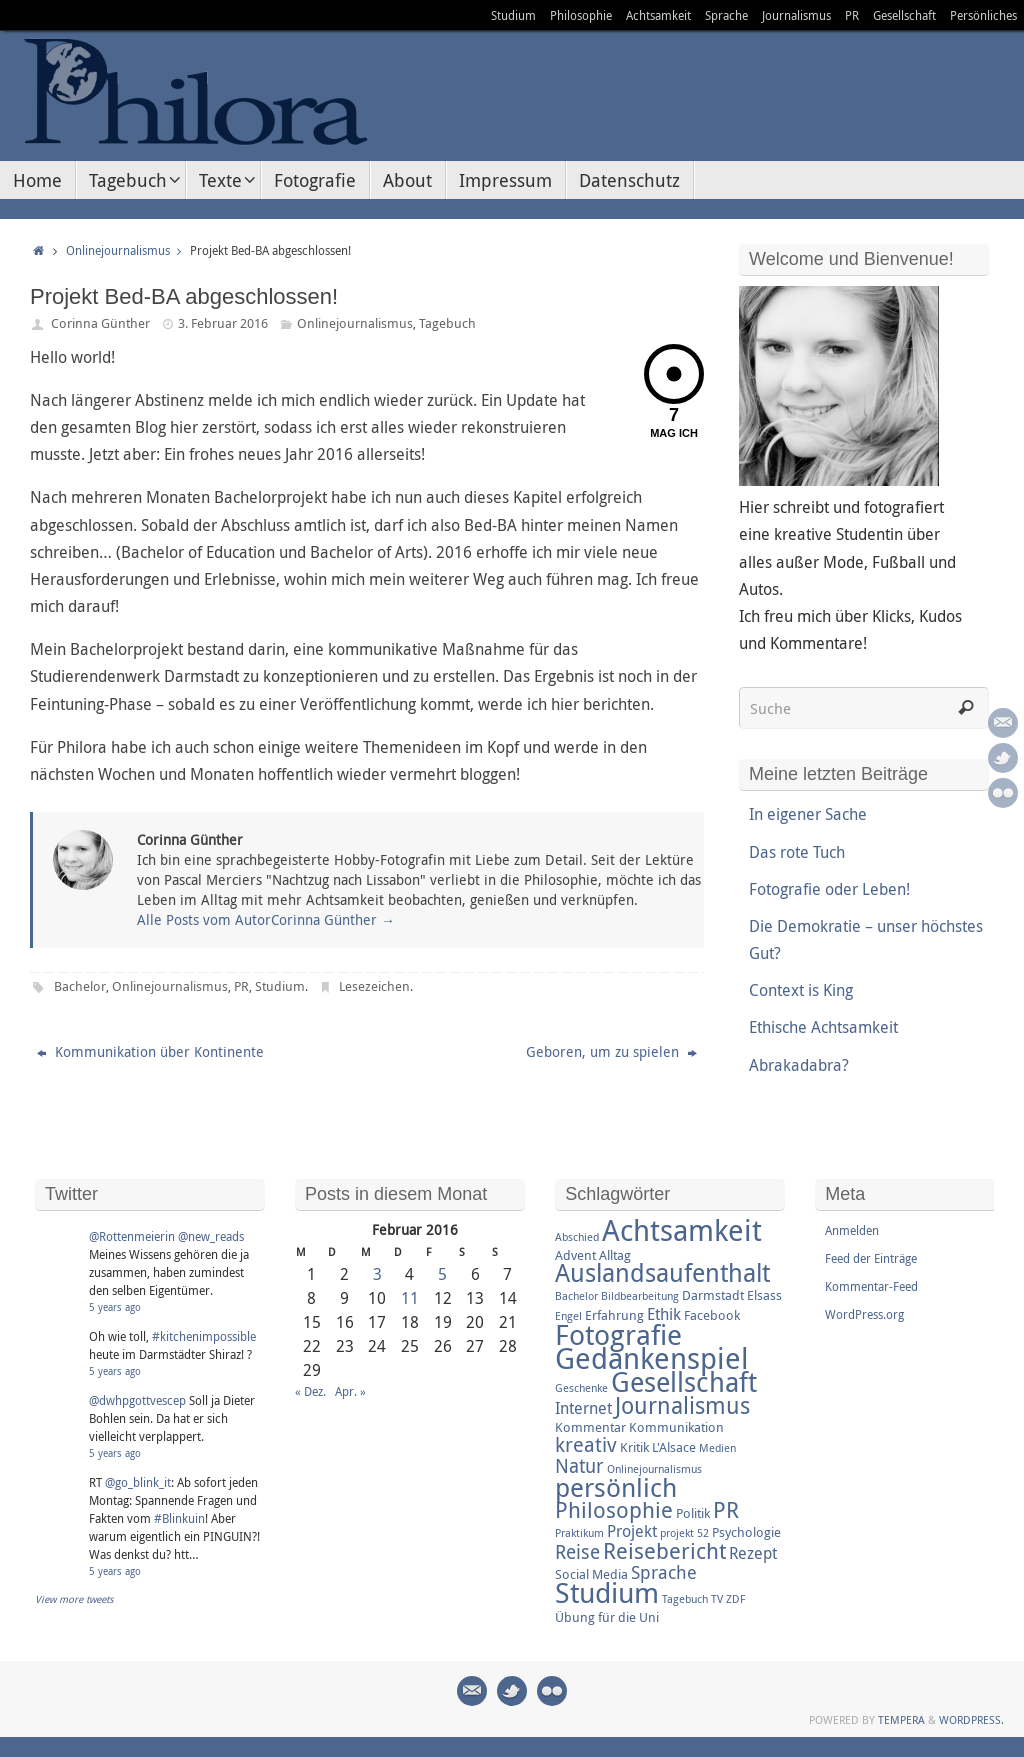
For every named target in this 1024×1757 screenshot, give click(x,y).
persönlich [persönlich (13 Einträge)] (616, 1487)
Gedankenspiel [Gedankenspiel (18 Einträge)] (652, 1358)
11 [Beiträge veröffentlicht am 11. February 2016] (410, 1298)
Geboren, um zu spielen (611, 1051)
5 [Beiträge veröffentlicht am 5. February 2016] (442, 1274)
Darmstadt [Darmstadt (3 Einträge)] (713, 1295)
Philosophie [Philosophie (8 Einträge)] (614, 1509)
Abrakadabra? (799, 1065)
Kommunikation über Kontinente (150, 1051)
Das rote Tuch (797, 852)
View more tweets (74, 1599)
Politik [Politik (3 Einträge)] (693, 1513)
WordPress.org (864, 1314)
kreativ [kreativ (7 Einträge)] (586, 1444)
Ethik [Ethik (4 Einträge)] (664, 1314)
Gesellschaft (904, 15)
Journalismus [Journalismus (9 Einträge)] (682, 1405)
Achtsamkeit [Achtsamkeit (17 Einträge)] (682, 1230)
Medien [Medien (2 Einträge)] (717, 1448)
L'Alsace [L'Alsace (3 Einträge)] (674, 1447)
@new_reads (211, 1236)
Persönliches (983, 15)
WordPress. (971, 1719)
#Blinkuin (179, 1518)
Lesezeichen (374, 986)
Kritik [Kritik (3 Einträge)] (634, 1447)
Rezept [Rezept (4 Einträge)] (753, 1553)
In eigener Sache (808, 814)
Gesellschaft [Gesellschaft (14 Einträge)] (684, 1382)
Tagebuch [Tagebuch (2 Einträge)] (685, 1599)
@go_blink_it (138, 1482)
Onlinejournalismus (128, 250)
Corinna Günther (100, 323)
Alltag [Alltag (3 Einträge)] (615, 1255)
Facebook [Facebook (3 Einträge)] (712, 1315)
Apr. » (350, 1391)
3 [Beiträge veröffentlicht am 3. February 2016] (377, 1274)
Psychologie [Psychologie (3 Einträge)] (746, 1532)
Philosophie (581, 15)
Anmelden (852, 1230)
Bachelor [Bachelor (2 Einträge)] (576, 1296)
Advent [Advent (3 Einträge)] (575, 1255)
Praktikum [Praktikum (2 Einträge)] (579, 1533)
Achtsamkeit (658, 15)
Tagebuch (447, 323)
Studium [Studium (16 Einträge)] (607, 1592)
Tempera (901, 1719)
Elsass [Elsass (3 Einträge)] (764, 1295)
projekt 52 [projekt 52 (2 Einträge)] (684, 1533)
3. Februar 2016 (223, 323)
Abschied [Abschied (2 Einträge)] (577, 1237)
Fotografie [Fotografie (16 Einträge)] (618, 1334)
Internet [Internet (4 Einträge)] (583, 1408)
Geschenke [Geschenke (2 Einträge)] (581, 1388)
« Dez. (310, 1391)
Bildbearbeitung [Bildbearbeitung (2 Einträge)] (640, 1296)
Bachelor (80, 986)
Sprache (726, 15)
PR (852, 15)
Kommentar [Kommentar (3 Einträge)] (590, 1427)
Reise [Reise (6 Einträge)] (577, 1552)
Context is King (801, 990)
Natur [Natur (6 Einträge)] (579, 1466)
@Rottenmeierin (132, 1236)
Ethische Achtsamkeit (823, 1027)
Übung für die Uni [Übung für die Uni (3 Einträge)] (607, 1617)
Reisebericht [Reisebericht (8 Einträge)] (664, 1550)
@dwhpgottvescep (137, 1400)
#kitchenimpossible (204, 1336)
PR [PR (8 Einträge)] (726, 1509)
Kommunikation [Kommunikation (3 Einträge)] (676, 1427)
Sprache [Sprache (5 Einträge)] (664, 1572)
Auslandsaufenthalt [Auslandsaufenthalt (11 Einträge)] (662, 1272)
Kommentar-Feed (871, 1286)
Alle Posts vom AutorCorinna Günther (266, 919)
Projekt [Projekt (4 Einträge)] (632, 1531)
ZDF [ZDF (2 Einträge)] (735, 1599)
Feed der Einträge (871, 1258)
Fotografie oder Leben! (829, 889)
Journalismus (796, 15)
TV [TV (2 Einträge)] (717, 1599)
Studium (513, 15)
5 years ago (115, 1307)
